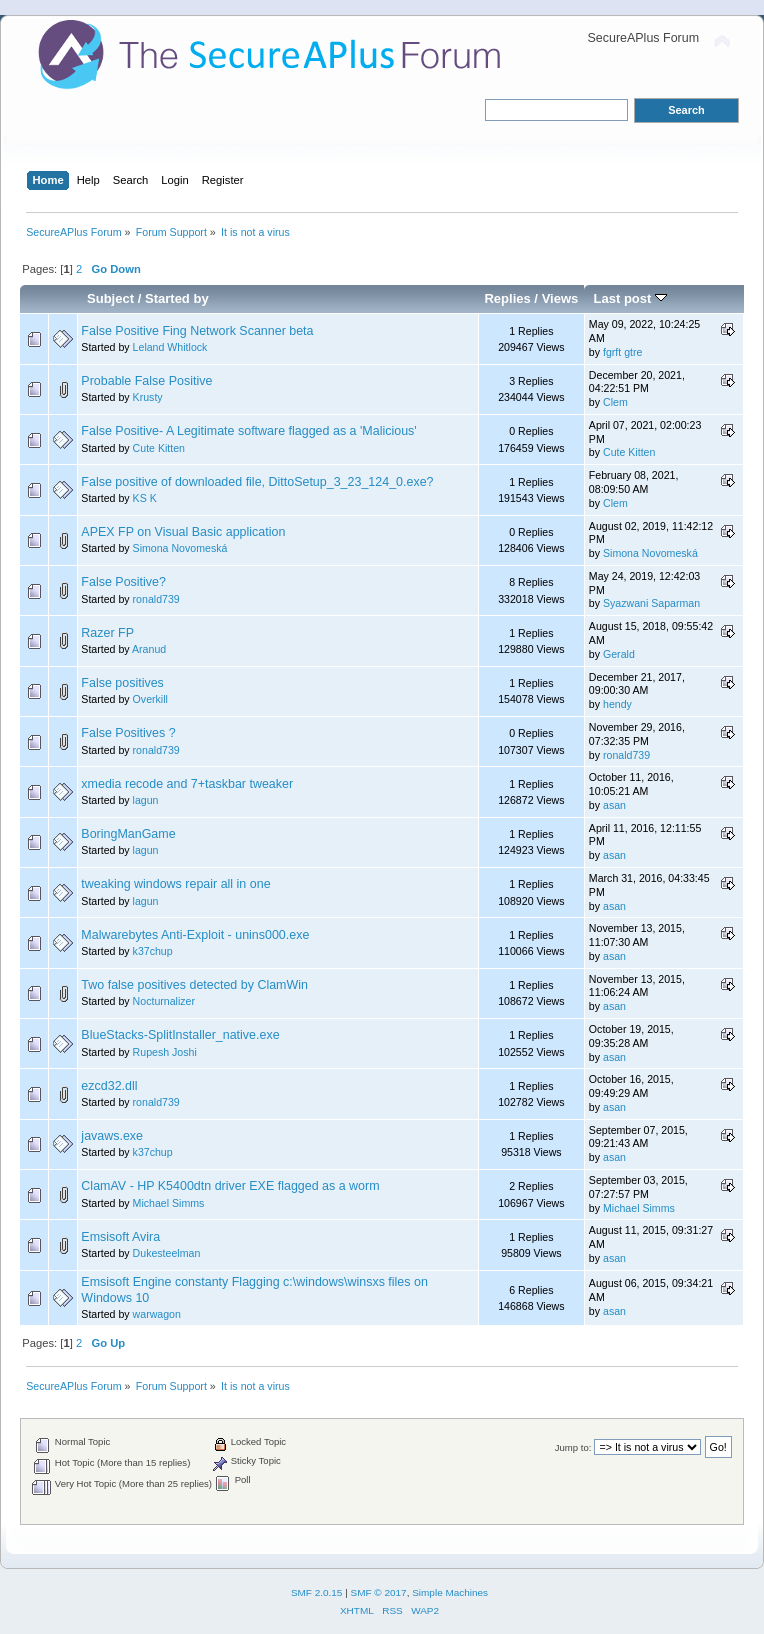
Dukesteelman (167, 1253)
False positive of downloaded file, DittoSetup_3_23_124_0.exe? (257, 482)
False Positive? (123, 582)
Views (560, 298)
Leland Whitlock (170, 347)
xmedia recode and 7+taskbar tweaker (187, 784)
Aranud (149, 649)
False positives (122, 683)
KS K (145, 498)
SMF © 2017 (379, 1592)
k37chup (153, 951)
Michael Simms (169, 1203)
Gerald (619, 654)
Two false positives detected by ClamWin (194, 985)
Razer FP (107, 633)
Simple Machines (450, 1592)
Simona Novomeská (180, 548)
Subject (110, 298)
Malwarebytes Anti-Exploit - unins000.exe (195, 935)
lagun (146, 800)
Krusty (148, 397)
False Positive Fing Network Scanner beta (197, 331)
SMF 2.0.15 (317, 1592)
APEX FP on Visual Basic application (183, 532)
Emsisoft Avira (120, 1237)
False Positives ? (128, 733)
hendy (617, 704)
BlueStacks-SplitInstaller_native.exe (180, 1035)
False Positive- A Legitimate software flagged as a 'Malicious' (248, 431)
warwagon (157, 1314)
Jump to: (573, 1447)
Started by (177, 298)
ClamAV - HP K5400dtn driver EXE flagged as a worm (230, 1186)
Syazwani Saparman (651, 603)
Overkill (150, 699)
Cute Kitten (159, 448)
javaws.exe (112, 1136)
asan (614, 805)
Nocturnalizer (164, 1001)
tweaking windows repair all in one (175, 884)
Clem (615, 402)
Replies (507, 298)
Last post (630, 298)
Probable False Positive (146, 381)
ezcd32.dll (109, 1086)
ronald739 (156, 599)
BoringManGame (128, 834)
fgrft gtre (622, 352)
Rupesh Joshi (165, 1052)
